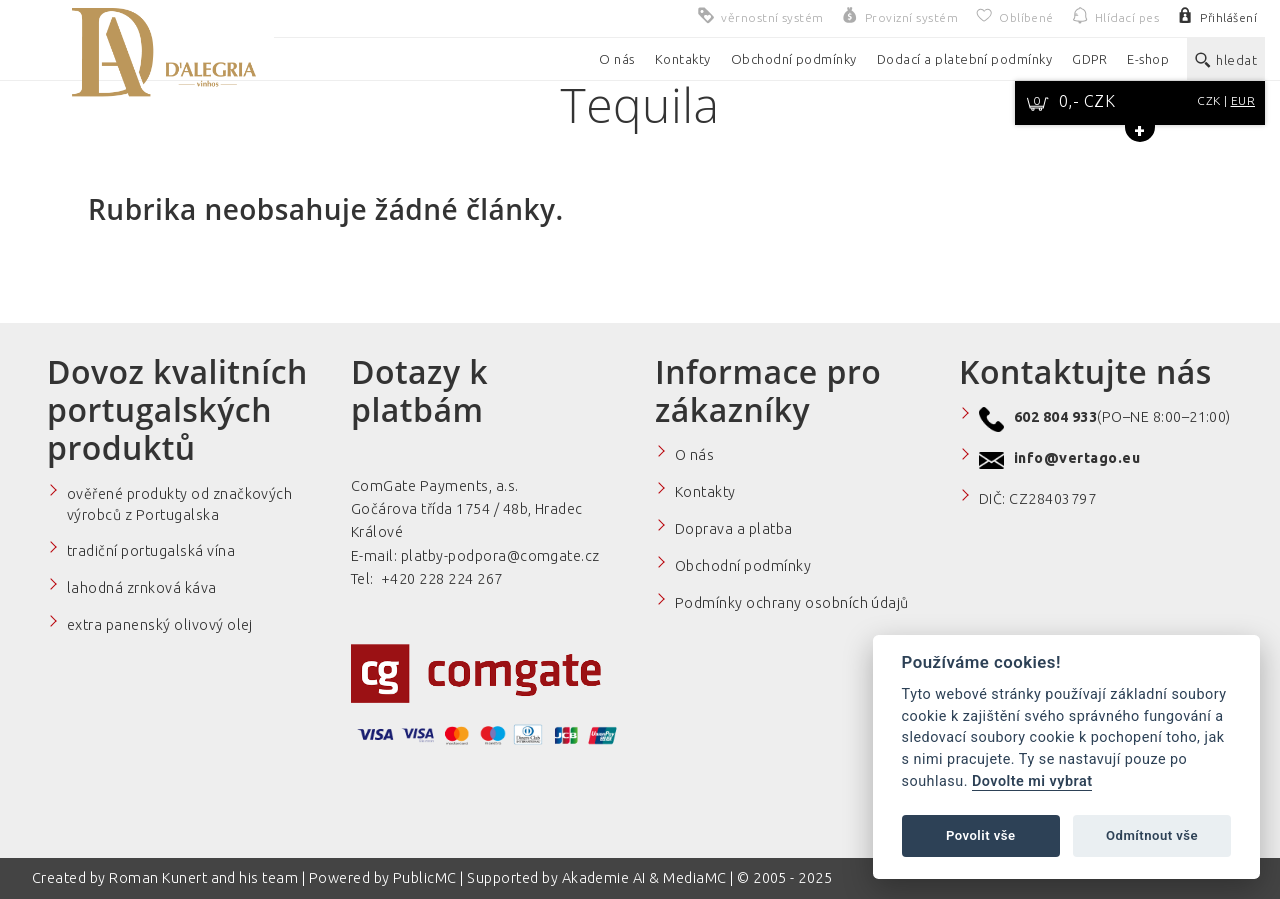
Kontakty (705, 492)
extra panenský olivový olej (160, 625)
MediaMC (694, 878)
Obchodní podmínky (743, 566)
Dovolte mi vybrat (1032, 781)
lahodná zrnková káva (142, 588)
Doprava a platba (734, 529)
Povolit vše (981, 835)
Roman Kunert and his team (205, 878)
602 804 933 (1055, 417)
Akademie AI (604, 878)
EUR (1243, 100)
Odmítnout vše (1152, 835)
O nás (694, 455)
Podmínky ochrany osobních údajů (792, 603)
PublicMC (425, 878)
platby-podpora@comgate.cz (500, 556)
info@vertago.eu (1077, 458)
